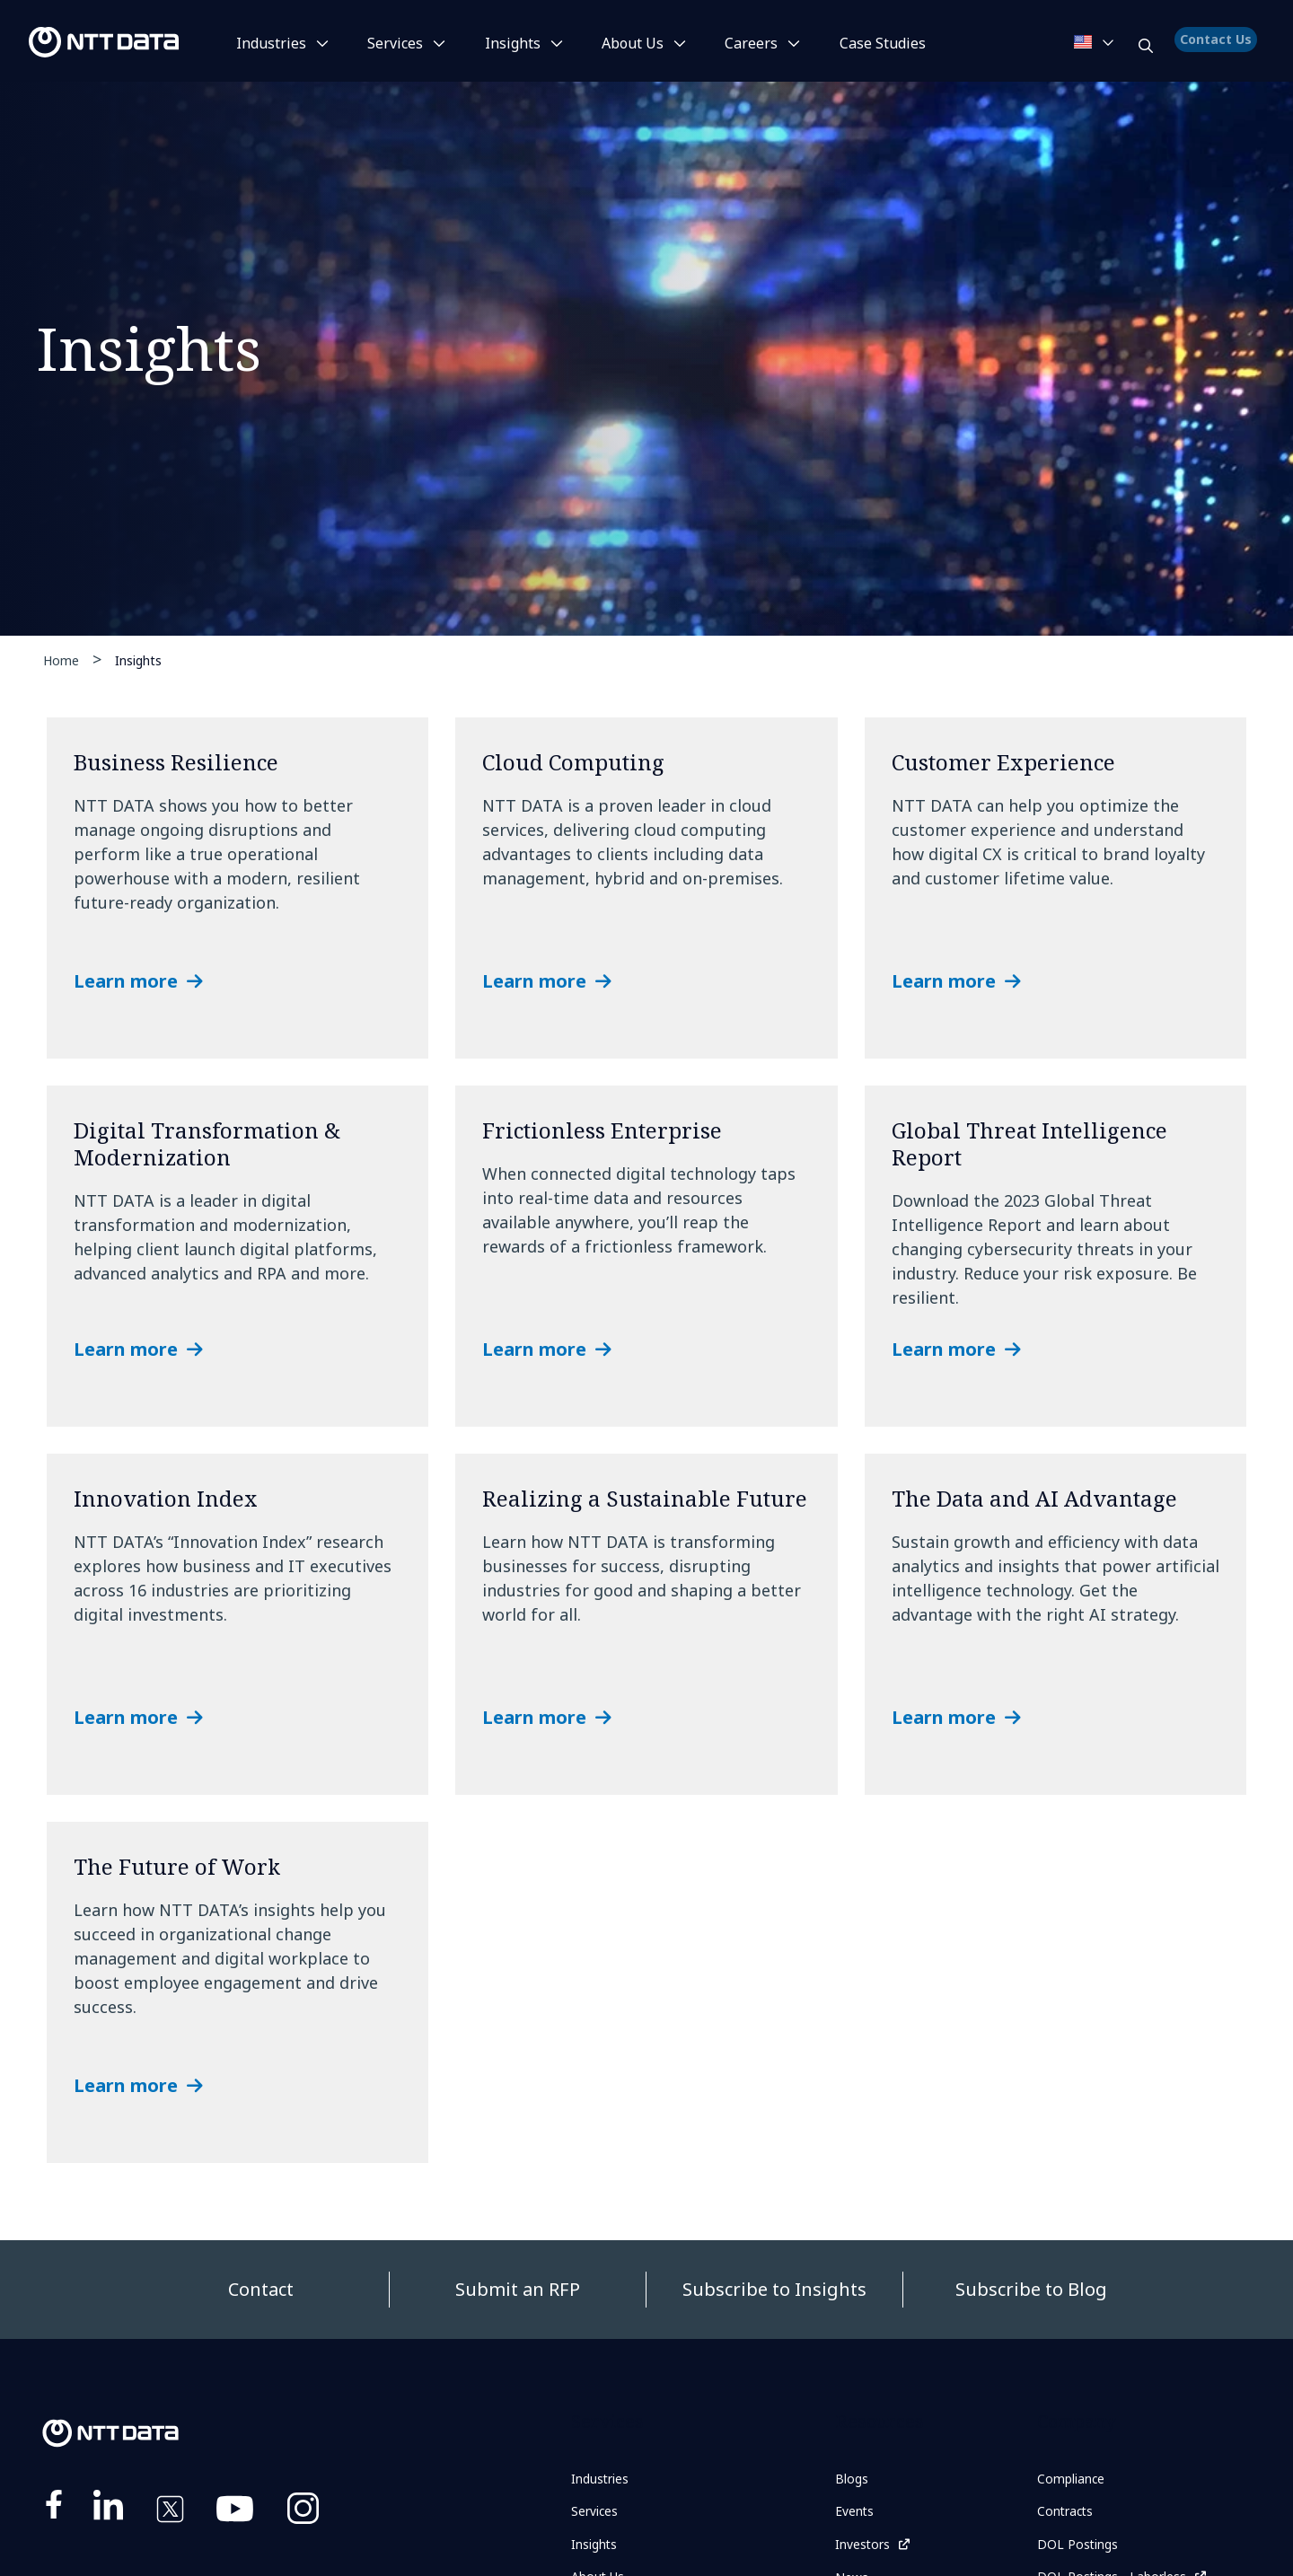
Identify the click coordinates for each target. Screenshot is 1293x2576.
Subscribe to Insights (774, 2289)
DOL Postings (1083, 2549)
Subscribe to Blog (1031, 2289)
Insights (513, 43)
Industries (271, 43)
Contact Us (1218, 49)
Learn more (126, 981)
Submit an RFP (517, 2289)
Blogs (854, 2480)
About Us (633, 43)
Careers (751, 43)
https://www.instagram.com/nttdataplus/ (303, 2512)
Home (61, 660)
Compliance (1076, 2480)
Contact (261, 2289)
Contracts (1069, 2514)
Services (395, 43)
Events (857, 2514)
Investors (867, 2549)
